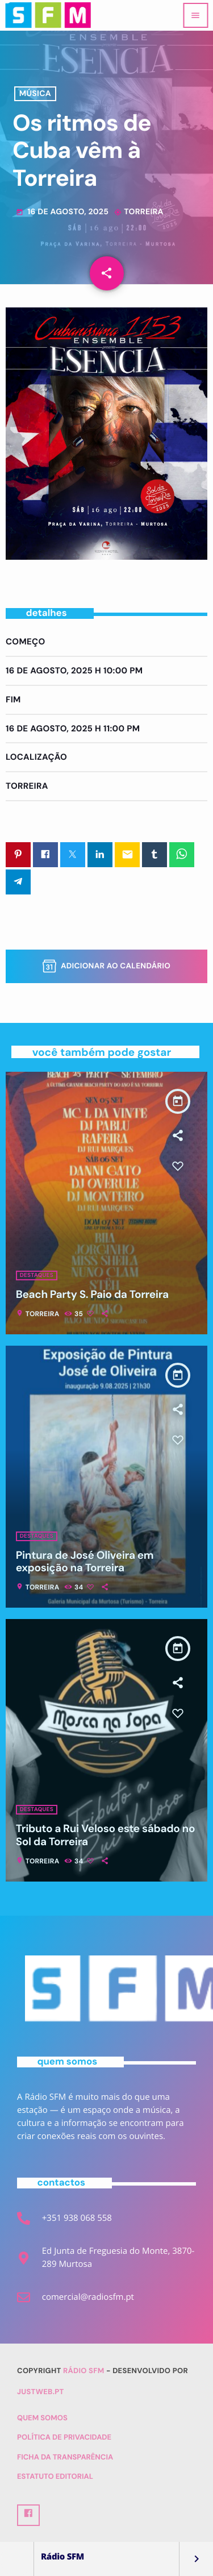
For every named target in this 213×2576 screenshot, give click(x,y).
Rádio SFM (84, 2371)
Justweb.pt (40, 2392)
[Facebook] (28, 2515)
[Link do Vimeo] (48, 15)
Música (35, 94)
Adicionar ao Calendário (106, 966)
